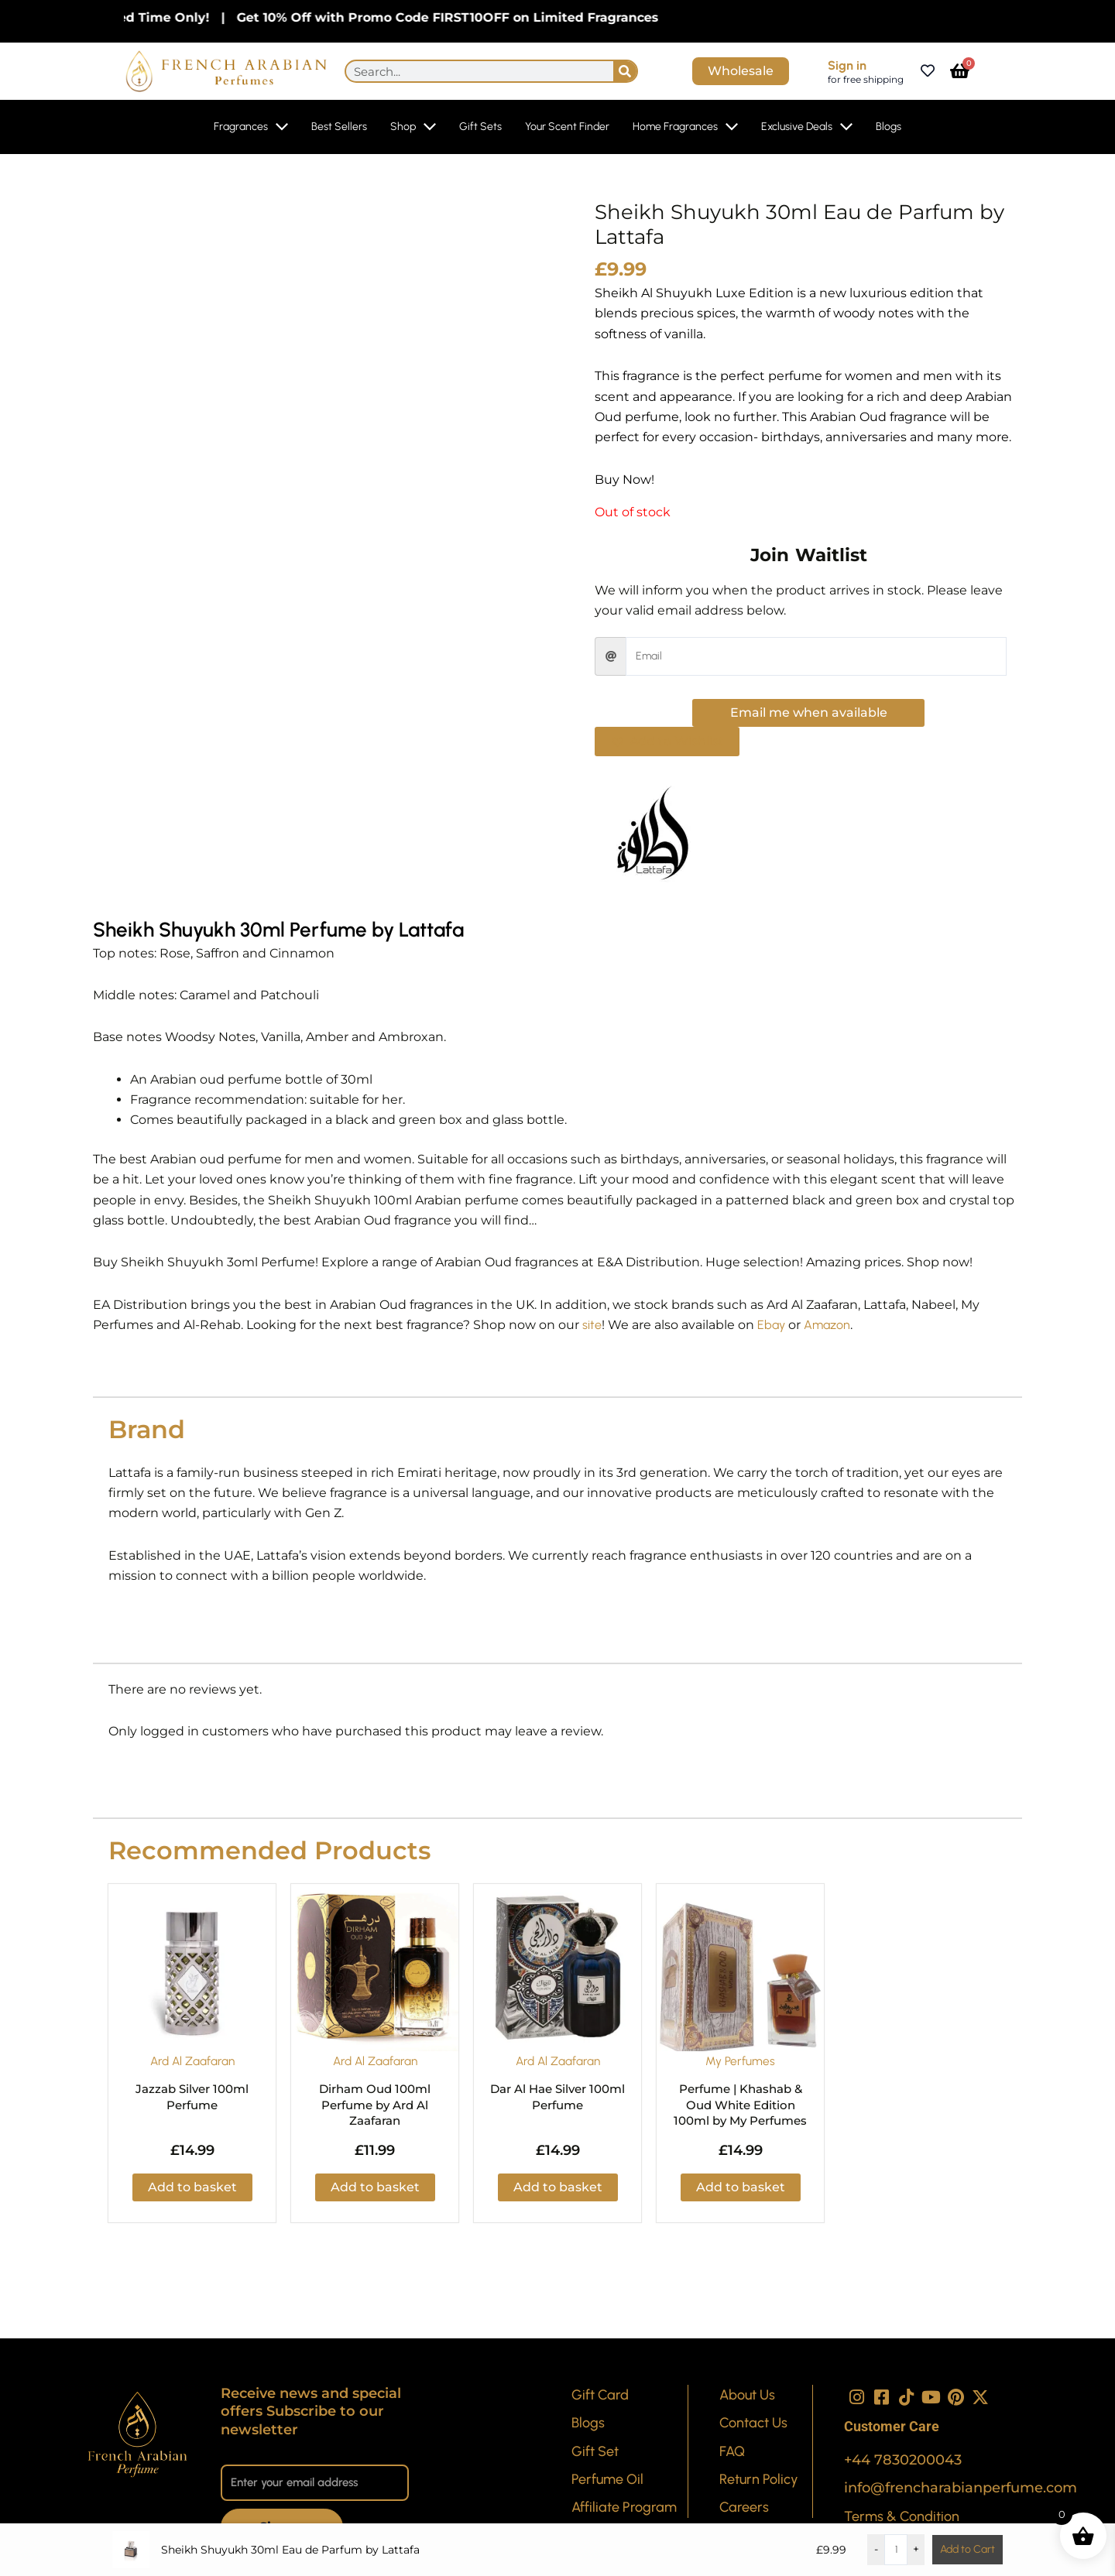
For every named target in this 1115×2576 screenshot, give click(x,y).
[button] (667, 741)
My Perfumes (740, 2061)
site (592, 1324)
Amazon (827, 1324)
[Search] (624, 71)
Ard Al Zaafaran (192, 2061)
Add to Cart (967, 2549)
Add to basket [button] (192, 2187)
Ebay (771, 1324)
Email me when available (808, 712)
